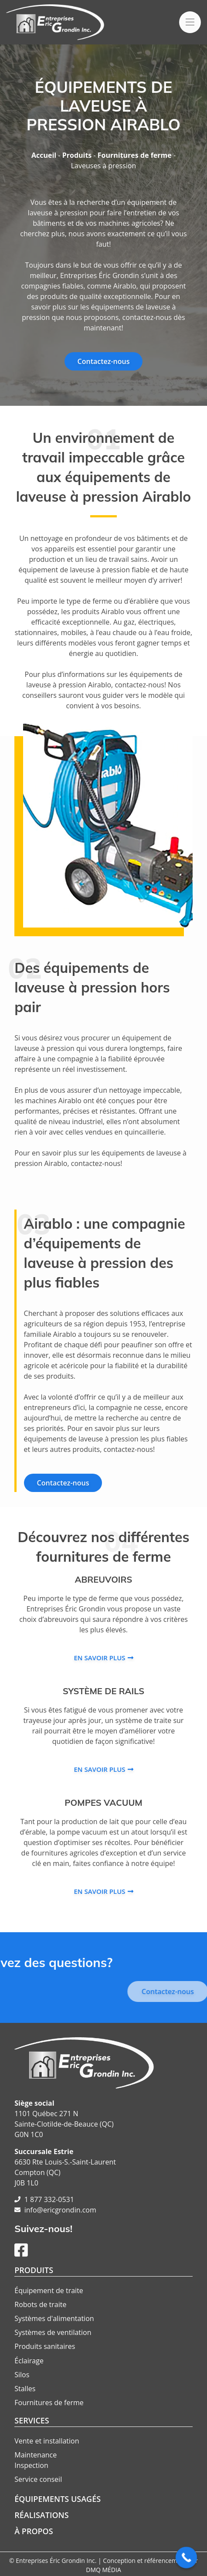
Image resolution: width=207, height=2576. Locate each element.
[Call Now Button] (186, 2558)
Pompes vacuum (103, 1802)
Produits (77, 155)
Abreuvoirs (103, 1579)
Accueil (43, 155)
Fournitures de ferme (135, 155)
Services (31, 2420)
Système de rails (103, 1691)
